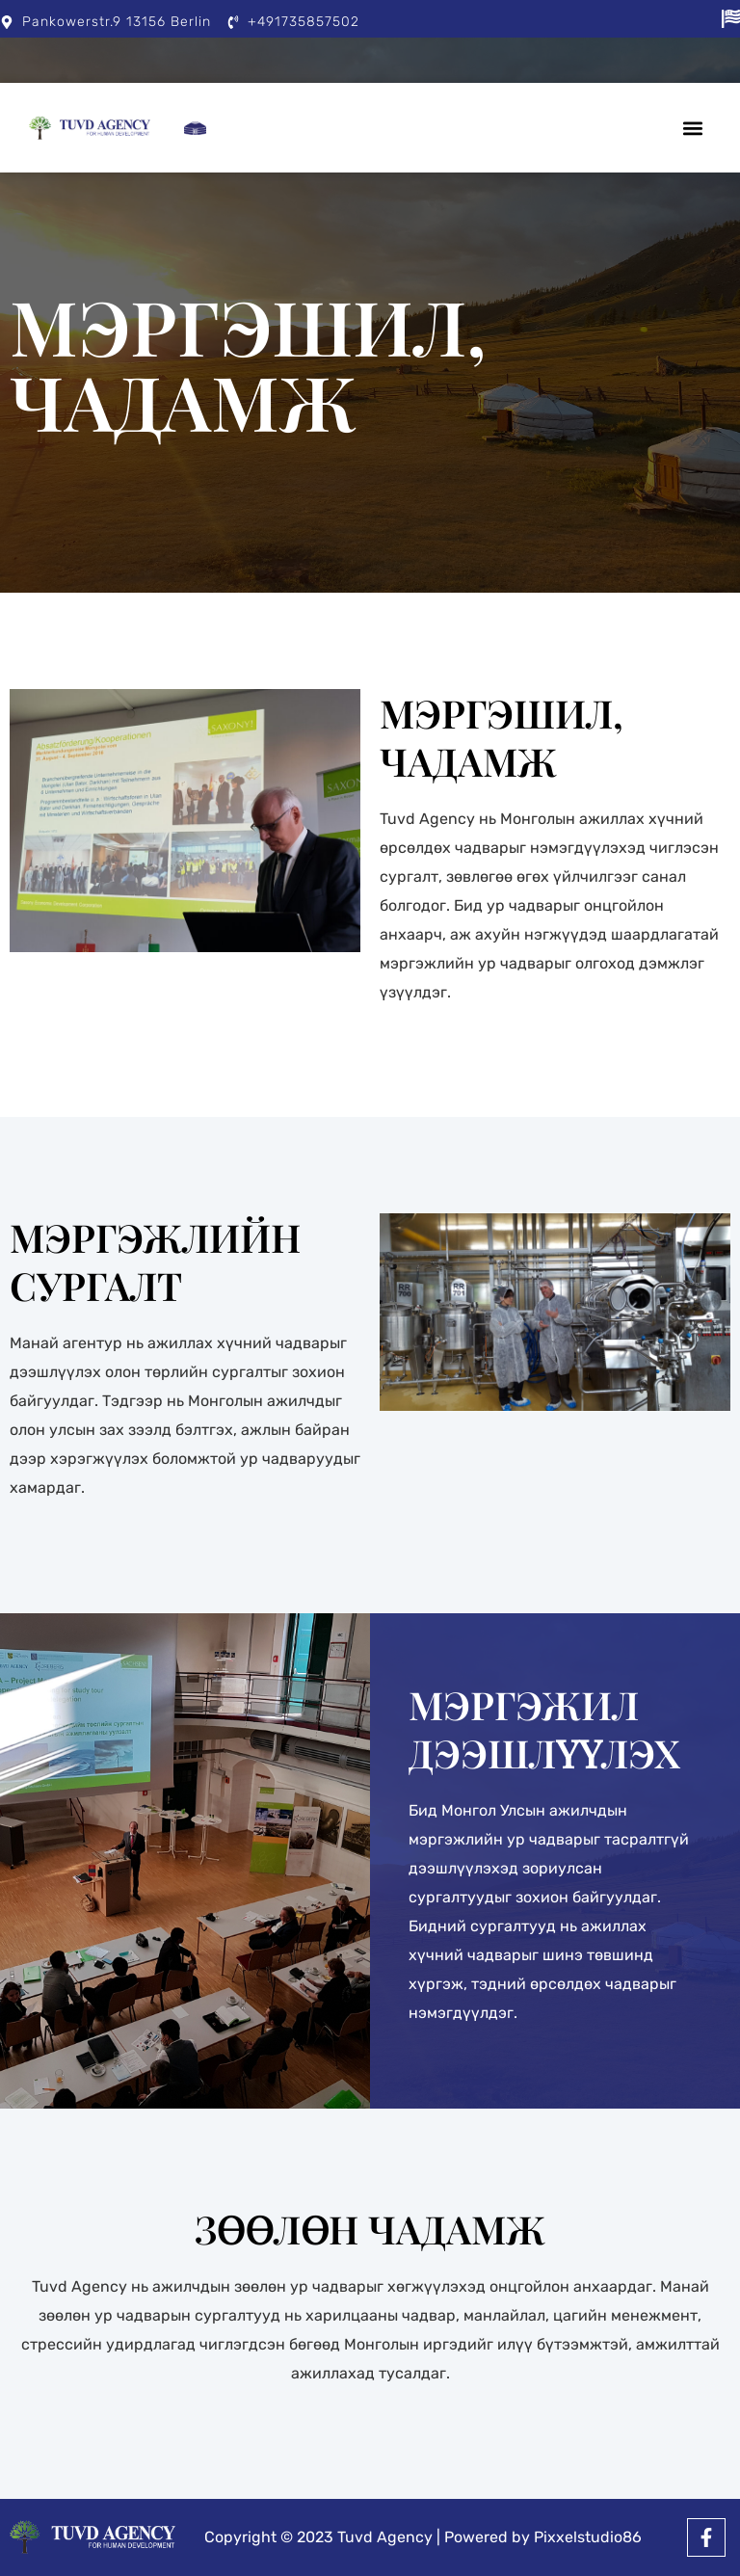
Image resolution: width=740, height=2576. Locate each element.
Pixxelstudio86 (588, 2537)
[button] (693, 128)
